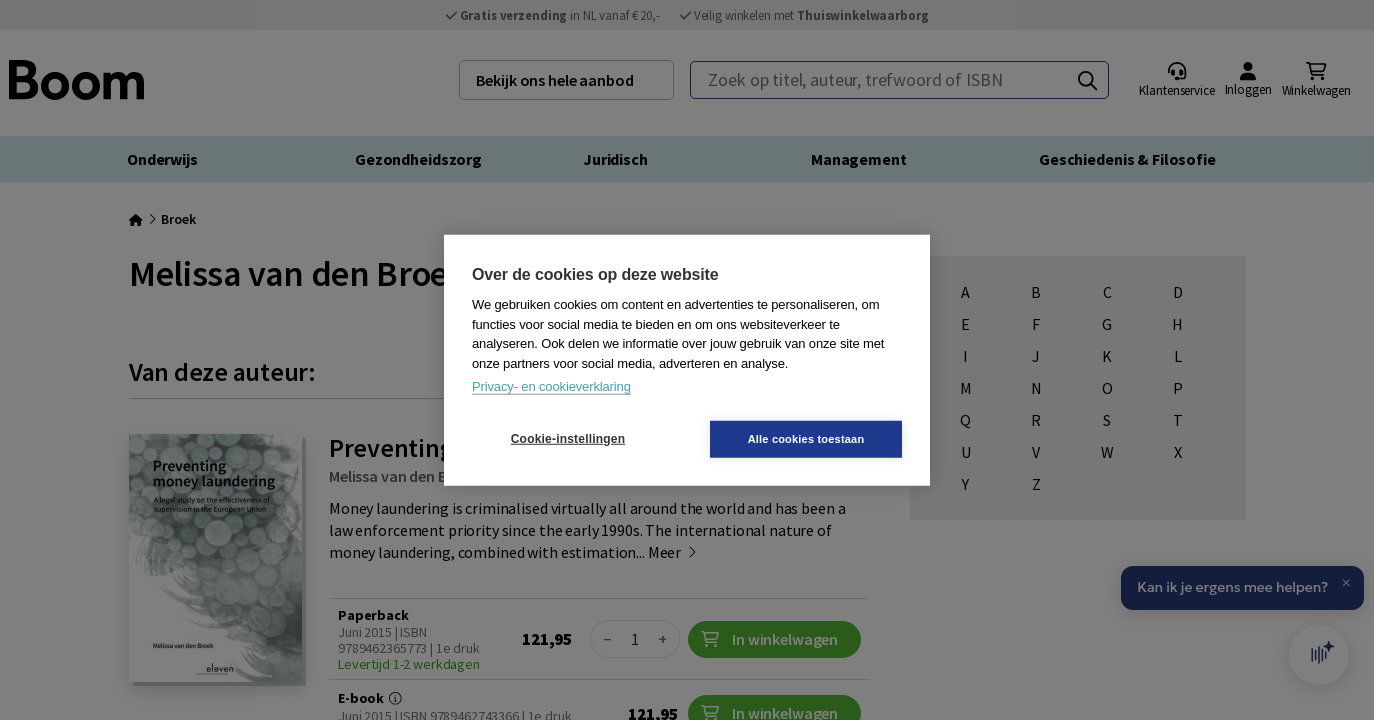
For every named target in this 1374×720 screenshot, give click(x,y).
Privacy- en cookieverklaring (551, 386)
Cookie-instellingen (568, 439)
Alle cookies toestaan (806, 438)
